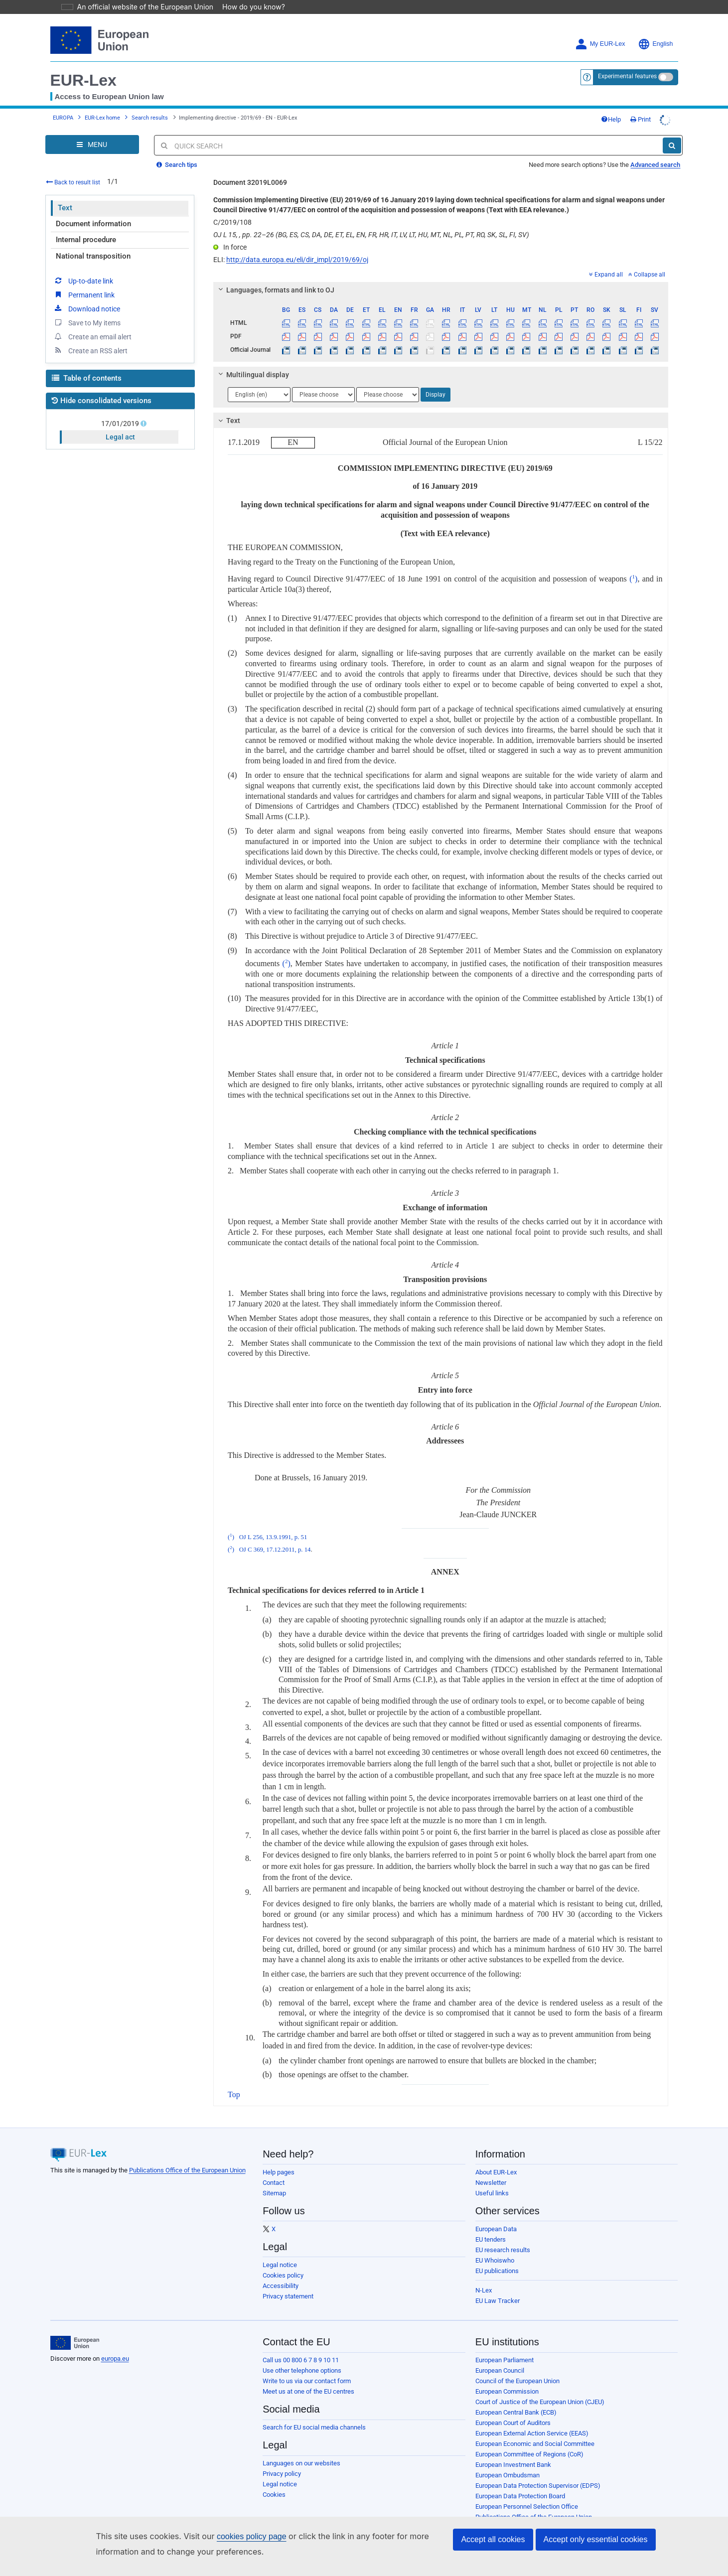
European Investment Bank (513, 2450)
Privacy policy (282, 2459)
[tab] (441, 276)
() (633, 565)
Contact (274, 2168)
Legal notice (280, 2251)
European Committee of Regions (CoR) (529, 2440)
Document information (93, 209)
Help (611, 105)
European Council (499, 2356)
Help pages (278, 2158)
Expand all (606, 260)
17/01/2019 (121, 410)
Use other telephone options (302, 2356)
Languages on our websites (301, 2449)
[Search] (672, 132)
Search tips (176, 150)
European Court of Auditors (513, 2409)
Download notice (86, 294)
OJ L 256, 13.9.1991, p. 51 (273, 1523)
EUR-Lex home (102, 104)
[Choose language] (259, 380)
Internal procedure (86, 225)
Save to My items (87, 308)
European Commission (507, 2377)
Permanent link (84, 281)
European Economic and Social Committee (534, 2429)
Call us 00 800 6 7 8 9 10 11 (301, 2346)
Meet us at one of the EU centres (308, 2377)
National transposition (93, 242)
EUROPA (63, 104)
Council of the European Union (517, 2367)
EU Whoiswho (494, 2246)
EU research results (502, 2236)
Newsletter (490, 2168)
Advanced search (655, 150)
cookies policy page (236, 2536)
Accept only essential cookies (596, 2539)
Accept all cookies (493, 2539)
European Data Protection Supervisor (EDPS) (537, 2471)
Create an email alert (92, 322)
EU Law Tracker (497, 2286)
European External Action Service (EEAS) (531, 2419)
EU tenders (490, 2225)
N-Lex (483, 2276)
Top (234, 2080)
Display (435, 380)
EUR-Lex (83, 66)
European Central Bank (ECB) (516, 2398)
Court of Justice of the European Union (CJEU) (539, 2388)
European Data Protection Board (520, 2482)
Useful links (492, 2179)
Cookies (274, 2480)
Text (65, 193)
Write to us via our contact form (307, 2367)
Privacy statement (288, 2282)
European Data (496, 2215)
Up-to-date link (83, 267)
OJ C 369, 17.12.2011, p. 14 (275, 1535)
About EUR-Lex (496, 2158)
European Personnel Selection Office (526, 2492)
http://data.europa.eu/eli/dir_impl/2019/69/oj (297, 246)
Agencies (488, 2513)
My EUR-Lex (600, 30)
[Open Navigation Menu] (92, 130)
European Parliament (504, 2346)
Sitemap (274, 2179)
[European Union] (75, 2329)
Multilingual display (252, 361)
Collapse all (646, 260)
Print (640, 105)
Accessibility (280, 2272)
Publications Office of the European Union (187, 2156)
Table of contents (87, 364)
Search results (150, 104)
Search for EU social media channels (314, 2413)
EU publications (497, 2257)
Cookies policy (283, 2261)
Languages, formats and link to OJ (275, 276)
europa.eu (115, 2344)
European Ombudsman (507, 2461)
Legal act (120, 423)
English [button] (655, 30)
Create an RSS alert (90, 336)
